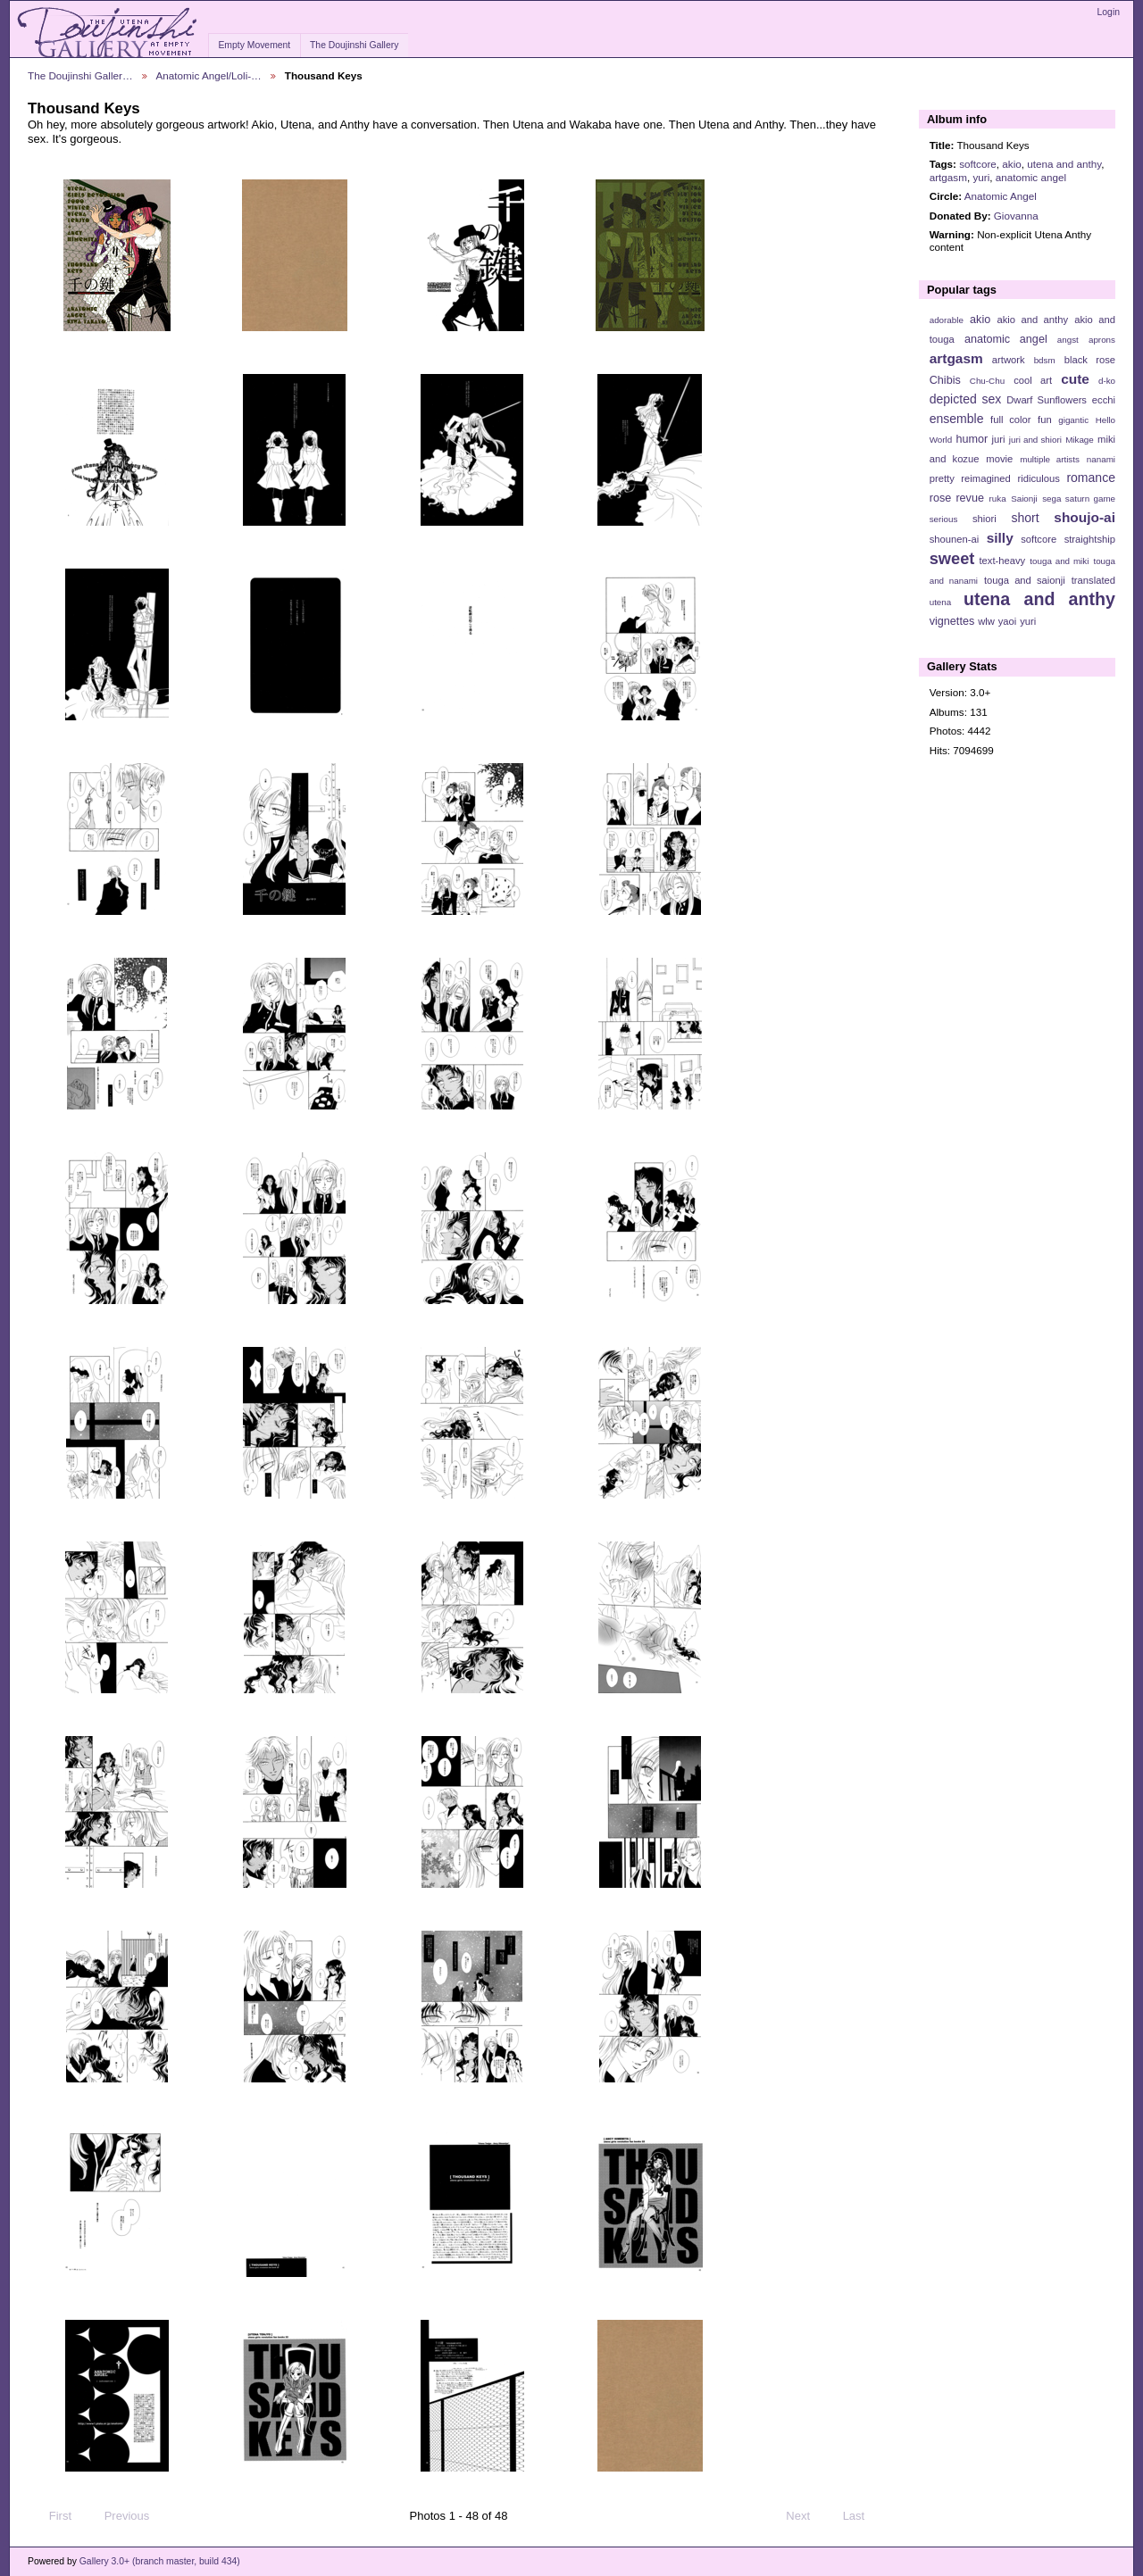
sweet (952, 558)
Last (862, 2516)
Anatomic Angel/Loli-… (209, 75)
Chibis (945, 380)
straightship (1089, 539)
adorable (947, 320)
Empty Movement (254, 45)
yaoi (1007, 621)
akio (1011, 164)
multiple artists (1050, 459)
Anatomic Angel (1000, 196)
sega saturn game (1078, 498)
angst (1068, 340)
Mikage (1079, 440)
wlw (986, 621)
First (51, 2516)
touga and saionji (1024, 580)
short (1025, 518)
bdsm (1044, 360)
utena (941, 602)
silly (1000, 537)
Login (1108, 12)
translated (1093, 580)
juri (998, 439)
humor (971, 439)
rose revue (957, 498)
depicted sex (966, 399)
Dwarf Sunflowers (1046, 400)
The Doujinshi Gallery (354, 45)
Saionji (1024, 498)
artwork (1008, 359)
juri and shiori (1035, 440)
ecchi (1103, 400)
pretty (942, 478)
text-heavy (1002, 560)
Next (806, 2516)
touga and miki (1059, 561)
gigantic (1073, 420)
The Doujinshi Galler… (80, 75)
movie (999, 458)
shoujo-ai (1084, 517)
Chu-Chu (987, 381)
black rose (1089, 359)
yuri (980, 177)
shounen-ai (955, 539)
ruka (997, 498)
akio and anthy (1032, 319)
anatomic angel (1031, 177)
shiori (984, 518)
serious (944, 519)
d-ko (1106, 381)
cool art (1033, 380)
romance (1090, 477)
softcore (978, 164)
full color (1010, 419)
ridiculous (1038, 478)
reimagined (986, 478)
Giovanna (1016, 215)
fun (1045, 419)
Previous (118, 2516)
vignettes (952, 621)
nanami (1101, 459)
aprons (1102, 340)
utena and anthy (1064, 164)
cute (1075, 378)
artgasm (948, 177)
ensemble (957, 418)
